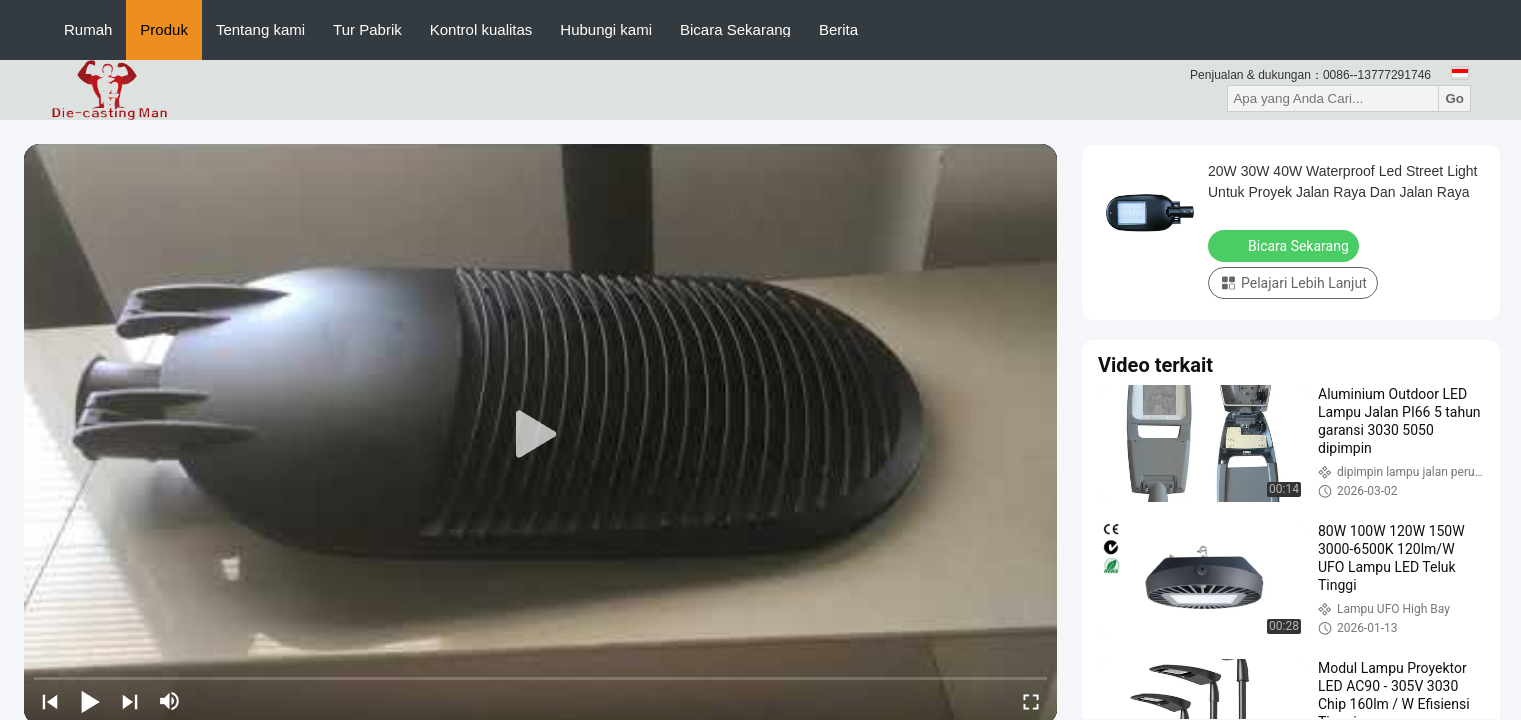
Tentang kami (260, 29)
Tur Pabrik (367, 29)
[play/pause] (90, 701)
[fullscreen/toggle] (1031, 701)
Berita (838, 29)
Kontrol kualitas (481, 29)
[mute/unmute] (170, 701)
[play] (541, 435)
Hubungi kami (606, 29)
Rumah (88, 29)
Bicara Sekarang (735, 29)
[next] (130, 701)
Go (1454, 98)
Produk (164, 29)
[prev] (50, 701)
